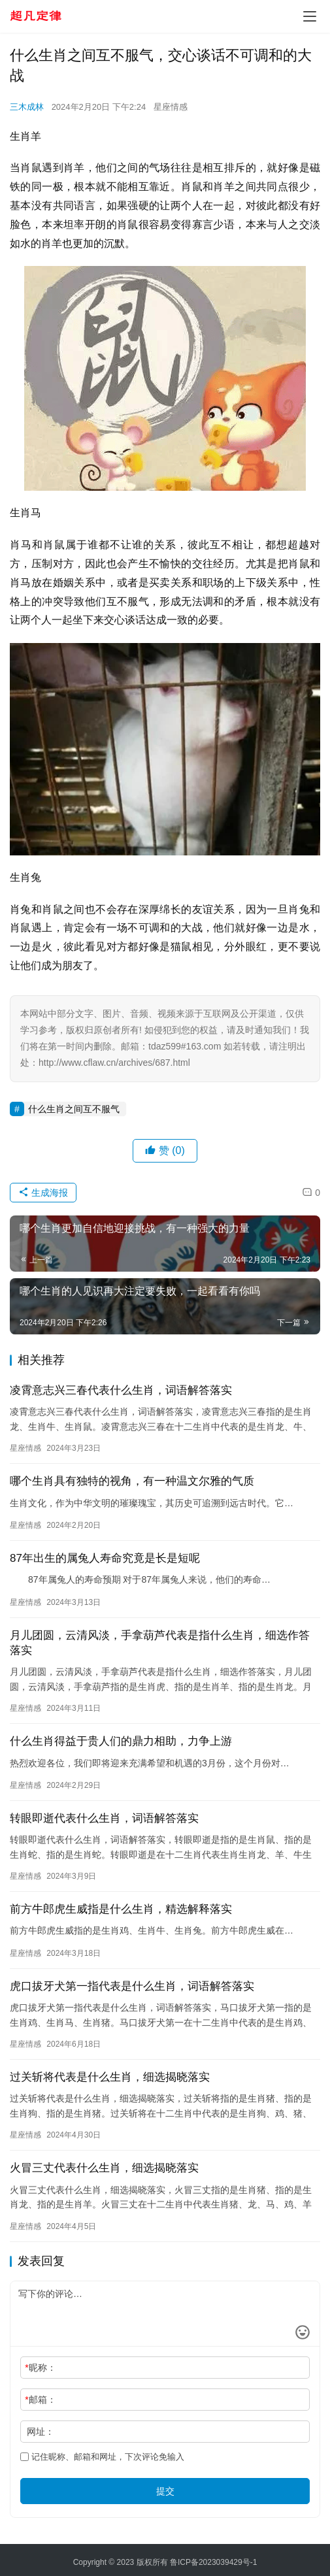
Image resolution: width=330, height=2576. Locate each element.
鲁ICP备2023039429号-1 (213, 2562)
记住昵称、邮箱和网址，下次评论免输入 (102, 2457)
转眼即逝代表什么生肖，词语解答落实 (104, 1818)
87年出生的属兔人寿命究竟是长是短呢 (105, 1558)
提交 (165, 2491)
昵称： (40, 2367)
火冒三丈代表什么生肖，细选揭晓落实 (104, 2168)
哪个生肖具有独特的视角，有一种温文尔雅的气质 (132, 1481)
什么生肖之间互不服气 (74, 1109)
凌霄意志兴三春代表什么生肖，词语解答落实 (121, 1390)
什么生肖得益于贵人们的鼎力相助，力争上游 (121, 1741)
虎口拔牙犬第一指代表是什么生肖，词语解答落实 (132, 1986)
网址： (40, 2431)
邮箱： (40, 2399)
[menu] (309, 16)
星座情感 (171, 107)
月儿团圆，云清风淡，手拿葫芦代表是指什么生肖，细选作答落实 (160, 1643)
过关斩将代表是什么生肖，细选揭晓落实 (110, 2077)
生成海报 (43, 1192)
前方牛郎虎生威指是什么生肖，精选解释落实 (121, 1909)
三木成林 (27, 107)
